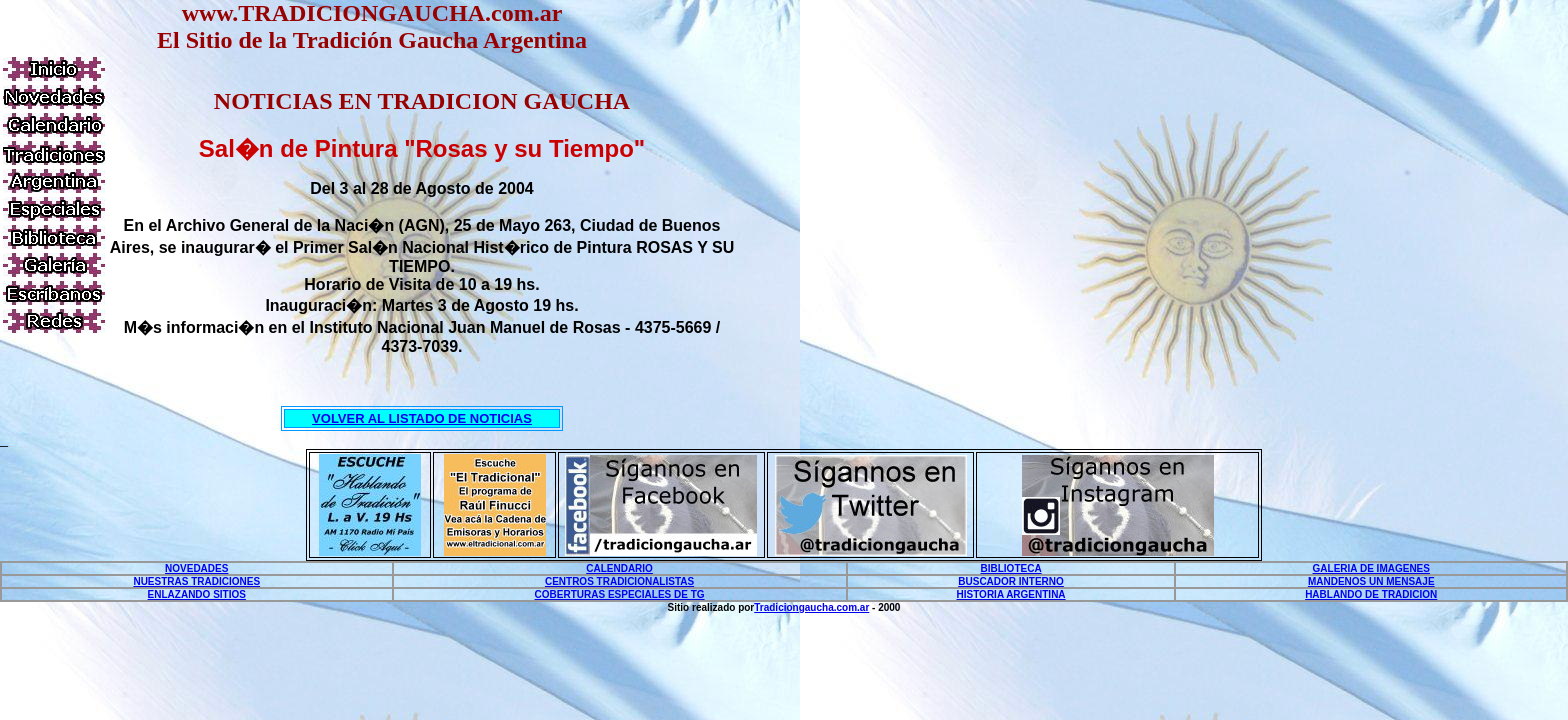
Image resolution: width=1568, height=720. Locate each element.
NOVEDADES (196, 568)
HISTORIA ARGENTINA (1011, 594)
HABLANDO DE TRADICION (1371, 594)
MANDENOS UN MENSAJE (1371, 581)
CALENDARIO (619, 568)
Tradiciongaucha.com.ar (811, 607)
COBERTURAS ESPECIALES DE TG (620, 594)
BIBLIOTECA (1011, 568)
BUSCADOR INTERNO (1011, 581)
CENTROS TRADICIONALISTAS (619, 581)
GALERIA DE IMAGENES (1371, 568)
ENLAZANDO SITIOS (197, 594)
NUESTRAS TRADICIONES (196, 581)
